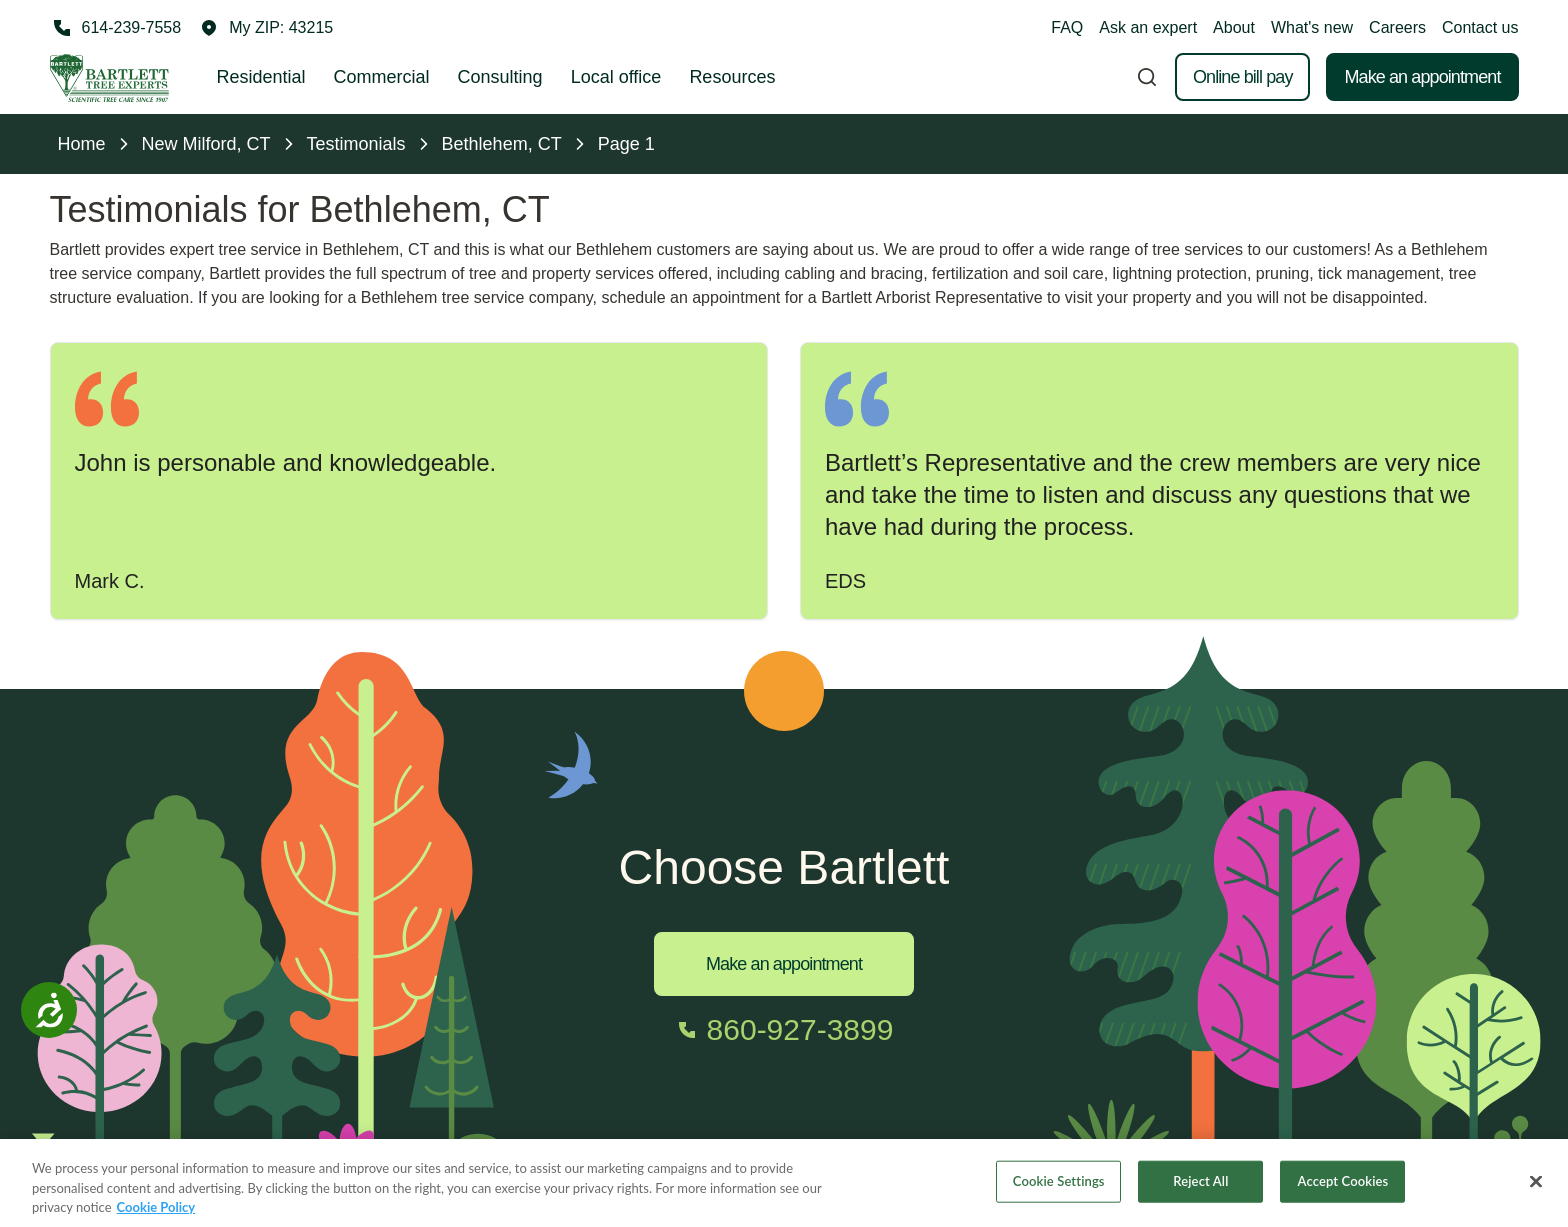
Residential (261, 77)
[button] (267, 28)
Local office (616, 77)
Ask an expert (1148, 27)
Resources (732, 77)
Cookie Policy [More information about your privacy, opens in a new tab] (156, 1217)
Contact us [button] (1480, 27)
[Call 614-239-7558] (116, 28)
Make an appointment (1422, 77)
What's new (1312, 27)
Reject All (1200, 1191)
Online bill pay (1243, 77)
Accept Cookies (1343, 1191)
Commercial (382, 77)
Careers (1397, 27)
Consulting (500, 77)
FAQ (1067, 27)
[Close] (1536, 1192)
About (1234, 27)
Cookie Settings (1059, 1191)
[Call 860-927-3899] (784, 1030)
